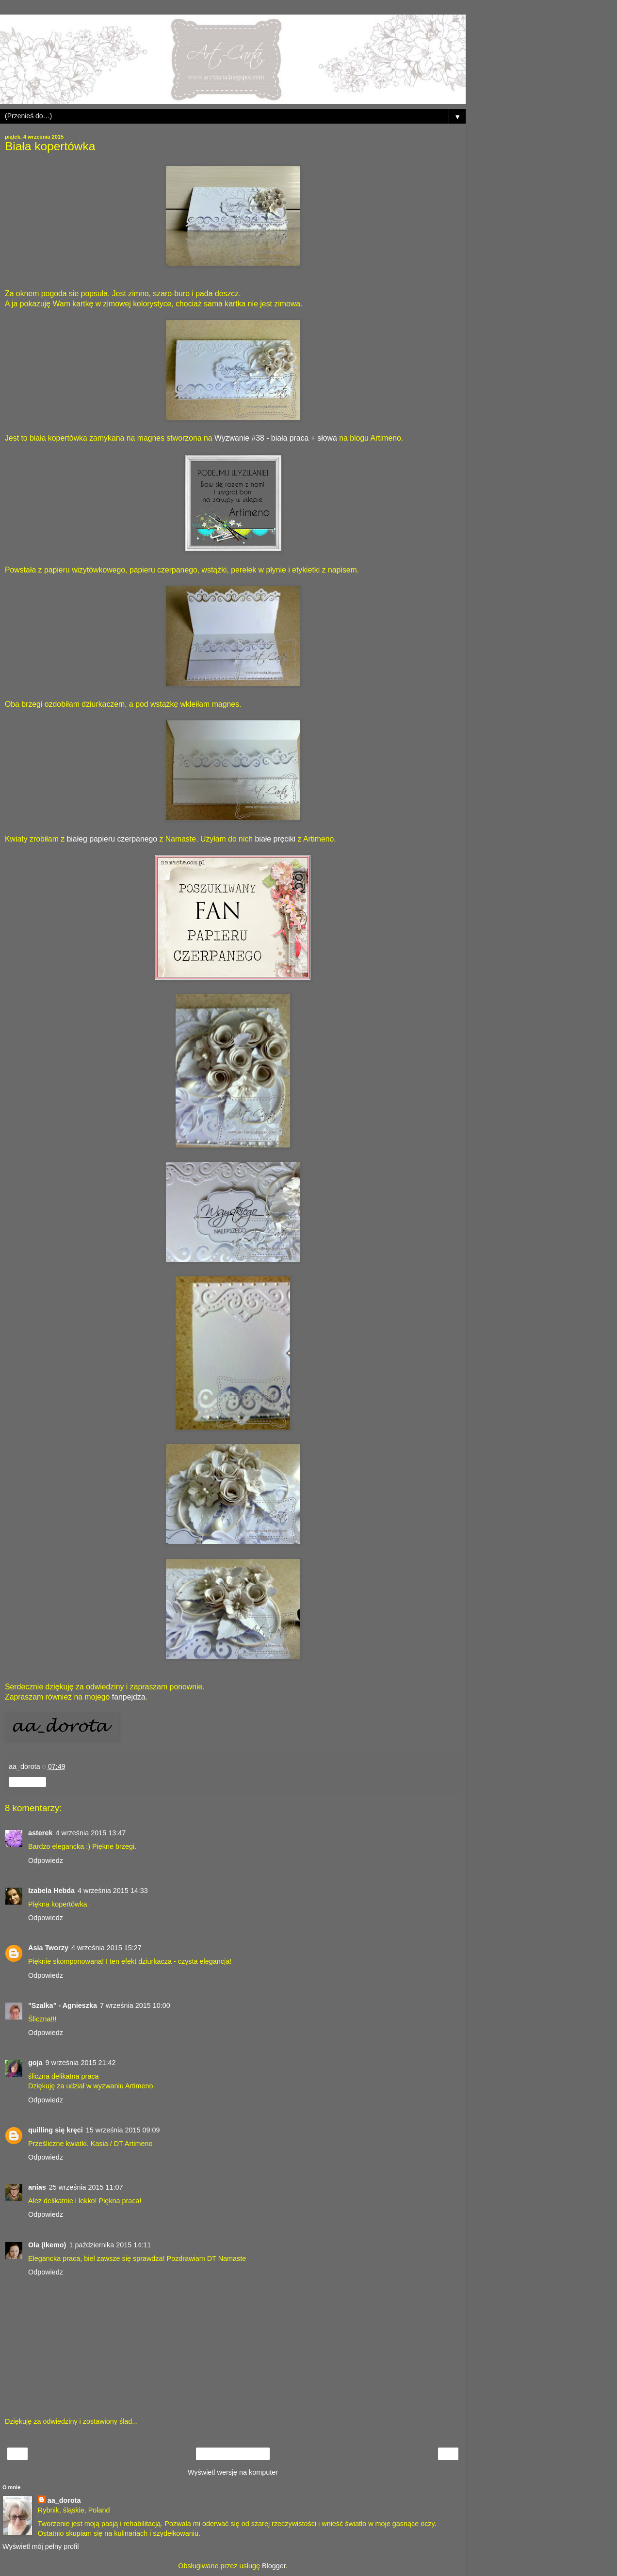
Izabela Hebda (51, 1890)
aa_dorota (64, 2500)
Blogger (274, 2566)
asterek (40, 1833)
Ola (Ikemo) (47, 2245)
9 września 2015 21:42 (81, 2063)
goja (35, 2063)
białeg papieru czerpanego (112, 839)
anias (37, 2187)
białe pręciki (275, 839)
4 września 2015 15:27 (106, 1948)
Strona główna (233, 2453)
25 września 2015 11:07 (86, 2187)
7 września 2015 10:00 (135, 2005)
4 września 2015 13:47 (90, 1833)
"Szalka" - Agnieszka (62, 2005)
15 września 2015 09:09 (123, 2130)
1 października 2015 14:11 (110, 2245)
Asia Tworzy (48, 1948)
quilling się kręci (55, 2130)
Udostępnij (27, 1782)
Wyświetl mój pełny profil (40, 2546)
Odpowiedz (45, 1860)
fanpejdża (129, 1697)
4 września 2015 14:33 (113, 1890)
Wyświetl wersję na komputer (233, 2472)
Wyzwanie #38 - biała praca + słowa (275, 438)
